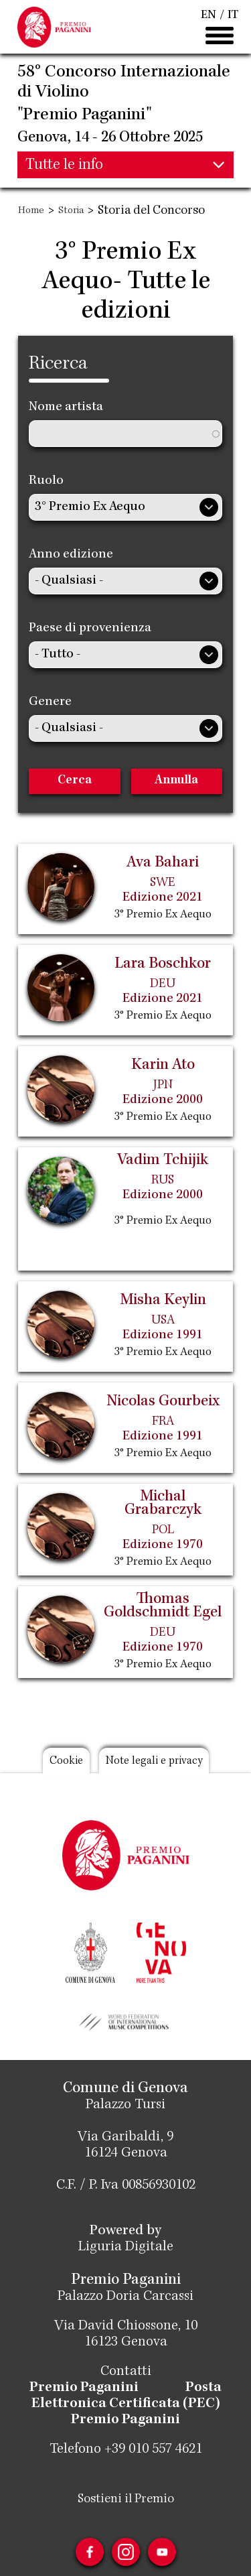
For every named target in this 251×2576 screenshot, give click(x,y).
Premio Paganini (84, 2388)
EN (208, 15)
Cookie (66, 1761)
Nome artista (66, 407)
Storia (71, 211)
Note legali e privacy (154, 1761)
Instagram (126, 2552)
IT (233, 15)
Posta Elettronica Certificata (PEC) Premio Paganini (126, 2404)
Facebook (90, 2552)
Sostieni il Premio (126, 2499)
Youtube (162, 2552)
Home (31, 211)
